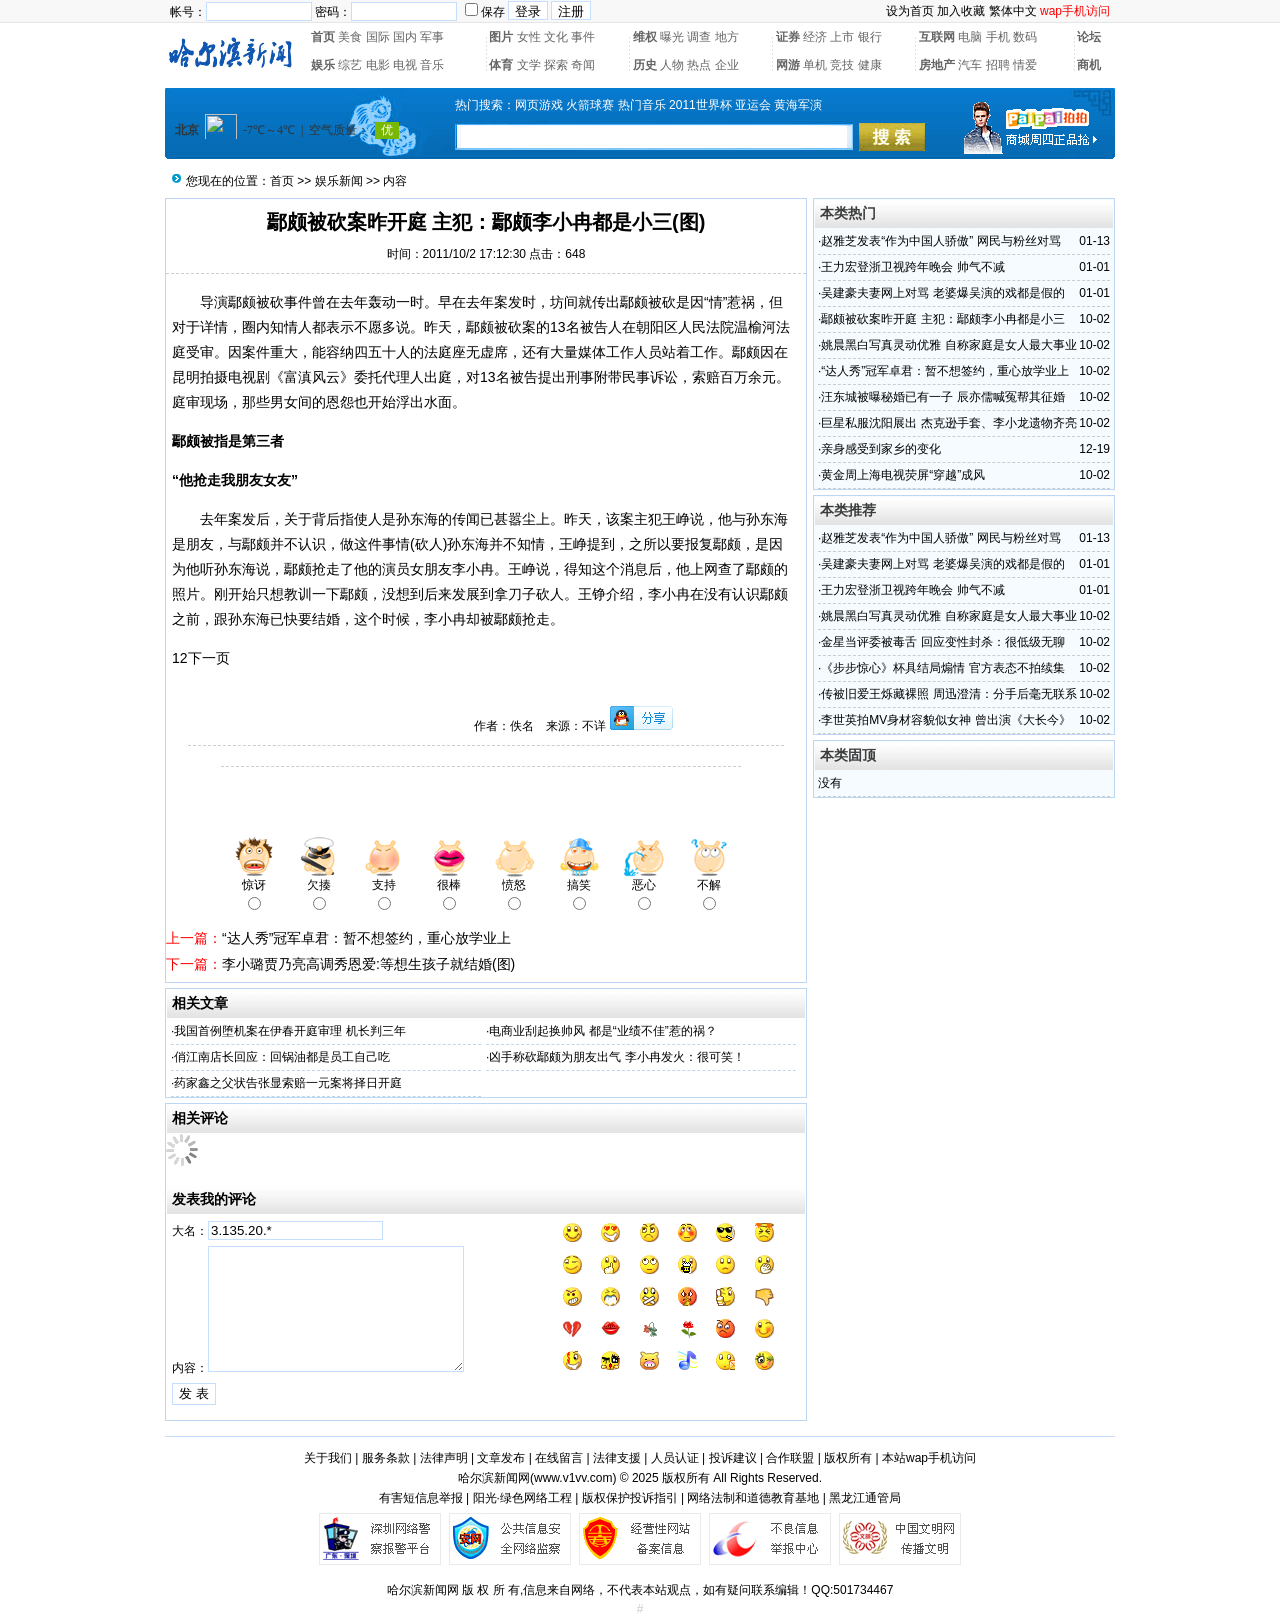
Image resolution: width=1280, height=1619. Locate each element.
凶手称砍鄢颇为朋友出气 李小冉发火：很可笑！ (616, 1057)
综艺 (350, 65)
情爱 (1025, 65)
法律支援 (617, 1458)
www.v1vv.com (573, 1478)
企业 (727, 65)
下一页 (209, 658)
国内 (405, 37)
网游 (788, 65)
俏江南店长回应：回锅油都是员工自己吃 (282, 1057)
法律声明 (444, 1458)
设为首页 (910, 11)
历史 (645, 65)
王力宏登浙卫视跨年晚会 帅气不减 (912, 267)
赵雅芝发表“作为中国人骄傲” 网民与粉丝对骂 (940, 241)
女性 (529, 37)
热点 (699, 65)
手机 (998, 37)
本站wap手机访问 (929, 1458)
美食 (350, 37)
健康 (870, 65)
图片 (501, 37)
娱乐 (323, 65)
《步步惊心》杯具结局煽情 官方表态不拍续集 (942, 668)
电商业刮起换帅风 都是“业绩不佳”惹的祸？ (602, 1031)
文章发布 (501, 1458)
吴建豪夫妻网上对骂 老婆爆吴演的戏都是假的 (942, 293)
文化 (556, 37)
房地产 (937, 65)
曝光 (672, 37)
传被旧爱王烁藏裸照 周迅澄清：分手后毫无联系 (948, 694)
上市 (842, 37)
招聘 (998, 65)
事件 (583, 37)
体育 (501, 65)
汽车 (970, 65)
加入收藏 (961, 11)
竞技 (842, 65)
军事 (432, 37)
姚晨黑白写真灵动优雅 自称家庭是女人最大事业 (948, 345)
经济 (815, 37)
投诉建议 (733, 1458)
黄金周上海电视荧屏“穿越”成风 (903, 475)
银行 (870, 37)
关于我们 (328, 1458)
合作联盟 (790, 1458)
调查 (699, 37)
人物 (672, 65)
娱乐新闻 (339, 181)
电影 (378, 65)
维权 (645, 37)
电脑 (970, 37)
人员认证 (675, 1458)
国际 (378, 37)
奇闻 (583, 65)
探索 (556, 65)
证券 (788, 37)
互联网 (937, 37)
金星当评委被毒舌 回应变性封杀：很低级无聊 (942, 642)
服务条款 (386, 1458)
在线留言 (559, 1458)
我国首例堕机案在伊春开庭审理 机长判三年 (289, 1031)
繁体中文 (1013, 11)
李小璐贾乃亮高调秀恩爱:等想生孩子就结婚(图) (368, 964)
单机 (815, 65)
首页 (323, 37)
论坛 (1089, 37)
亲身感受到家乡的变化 (881, 449)
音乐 (432, 65)
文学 (529, 65)
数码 (1025, 37)
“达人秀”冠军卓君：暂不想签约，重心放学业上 (366, 938)
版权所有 (848, 1458)
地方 (727, 37)
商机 (1089, 65)
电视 (405, 65)
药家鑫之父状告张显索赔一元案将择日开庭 (288, 1083)
